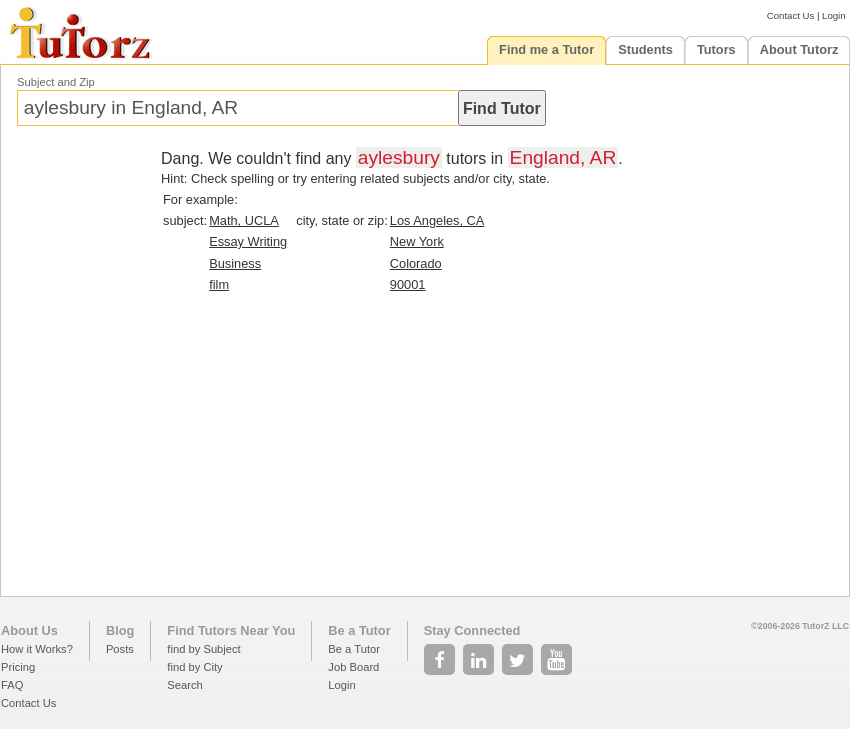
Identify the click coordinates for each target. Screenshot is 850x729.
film (219, 284)
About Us (29, 630)
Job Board (353, 667)
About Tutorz (799, 49)
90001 (408, 284)
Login (833, 15)
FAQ (12, 685)
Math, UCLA (244, 220)
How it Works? (37, 649)
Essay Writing (248, 241)
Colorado (416, 263)
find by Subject (203, 649)
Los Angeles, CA (437, 220)
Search (184, 685)
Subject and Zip (56, 82)
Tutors (716, 49)
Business (235, 263)
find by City (194, 667)
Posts (120, 649)
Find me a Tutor (546, 49)
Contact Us (790, 15)
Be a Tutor (359, 630)
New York (417, 241)
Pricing (18, 667)
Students (645, 49)
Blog (120, 630)
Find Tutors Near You (231, 630)
